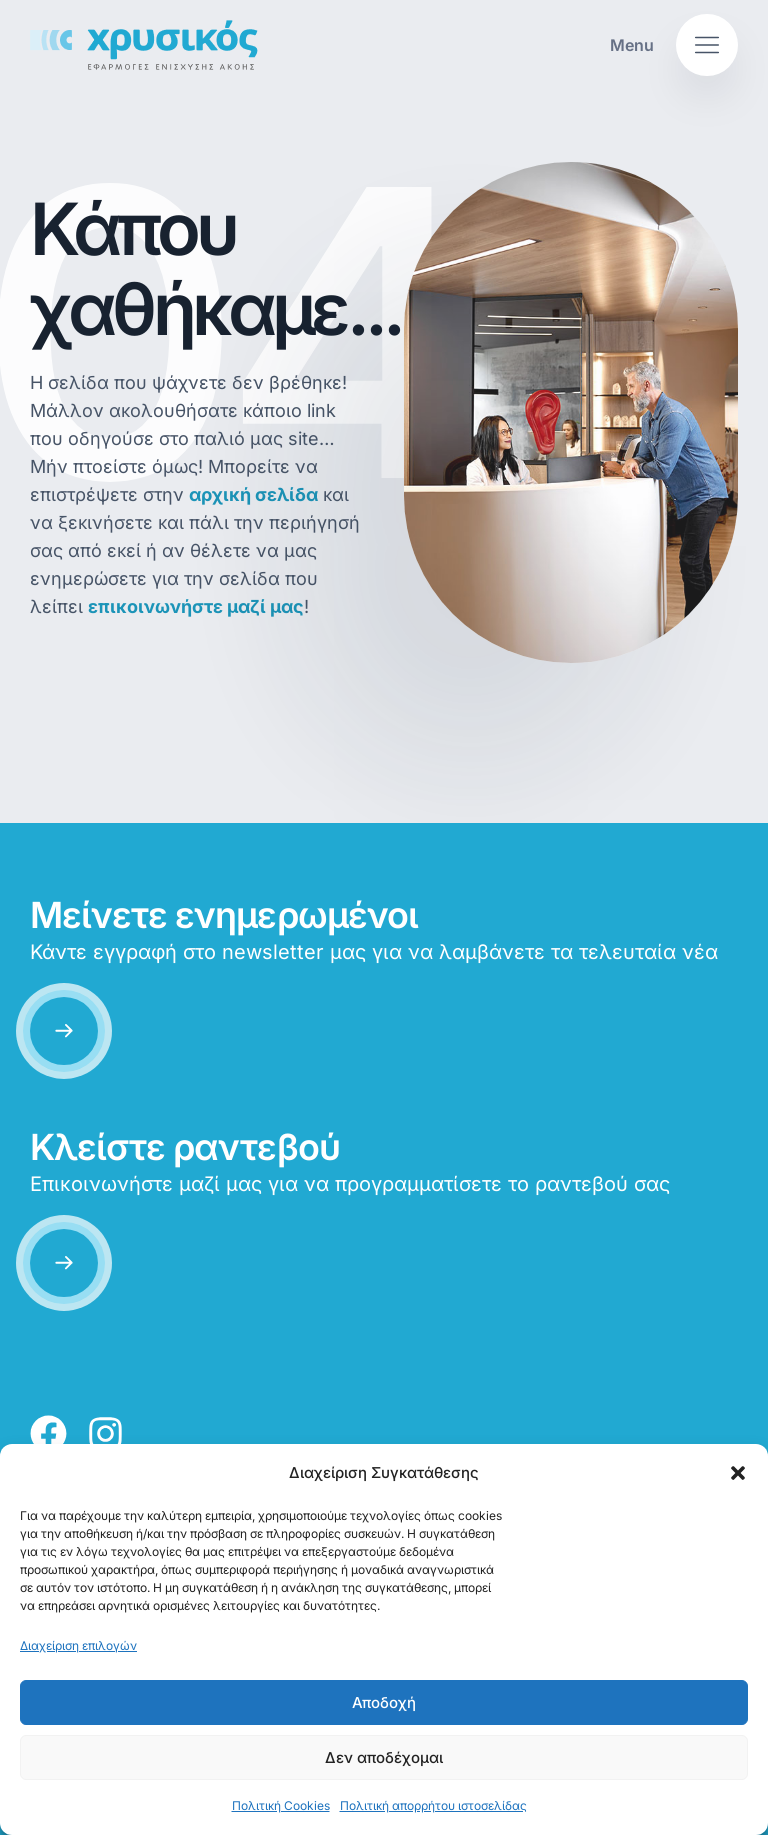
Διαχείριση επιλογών (78, 1645)
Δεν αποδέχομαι (384, 1757)
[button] (738, 1473)
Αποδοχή (384, 1702)
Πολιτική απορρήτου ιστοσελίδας (433, 1805)
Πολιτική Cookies (281, 1805)
